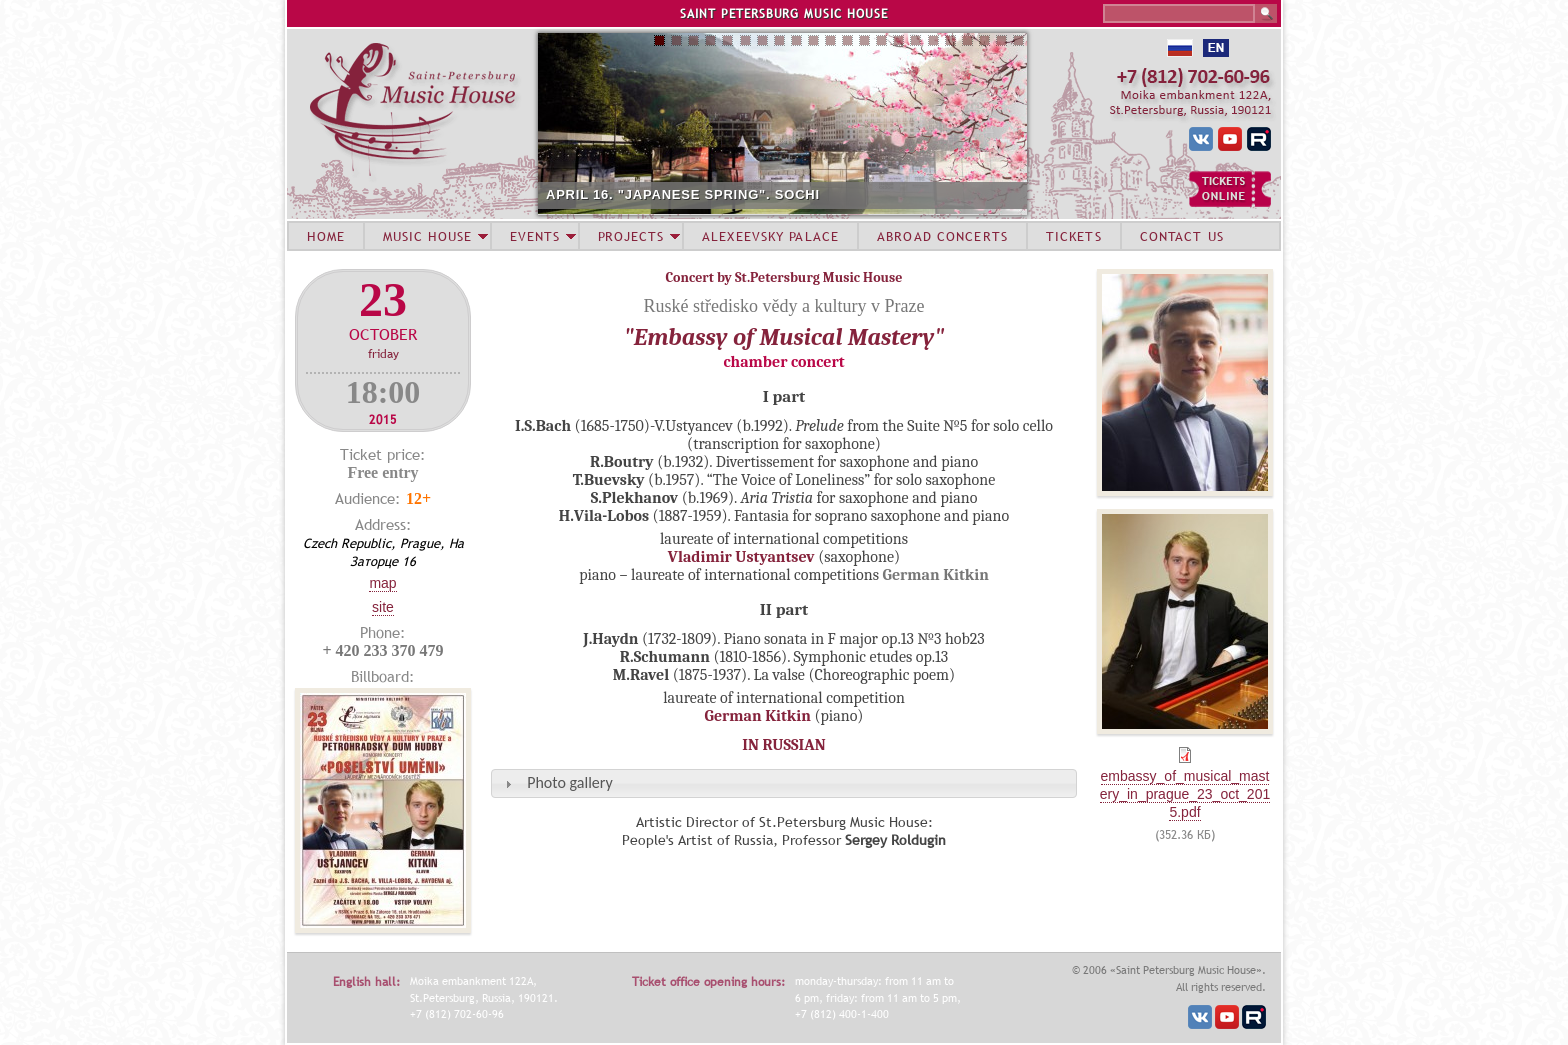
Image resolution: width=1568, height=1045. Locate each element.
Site (383, 607)
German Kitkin (758, 716)
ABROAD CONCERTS (942, 236)
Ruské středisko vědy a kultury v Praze (784, 306)
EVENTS (535, 236)
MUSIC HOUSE (427, 236)
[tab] (784, 783)
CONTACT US (1182, 236)
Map (382, 583)
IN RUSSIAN (783, 745)
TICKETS (1074, 236)
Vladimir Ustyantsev (741, 557)
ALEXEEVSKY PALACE (770, 236)
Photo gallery (569, 782)
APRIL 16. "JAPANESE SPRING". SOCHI (683, 194)
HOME (326, 236)
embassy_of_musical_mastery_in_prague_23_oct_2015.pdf (1185, 794)
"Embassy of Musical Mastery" (784, 337)
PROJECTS (631, 236)
